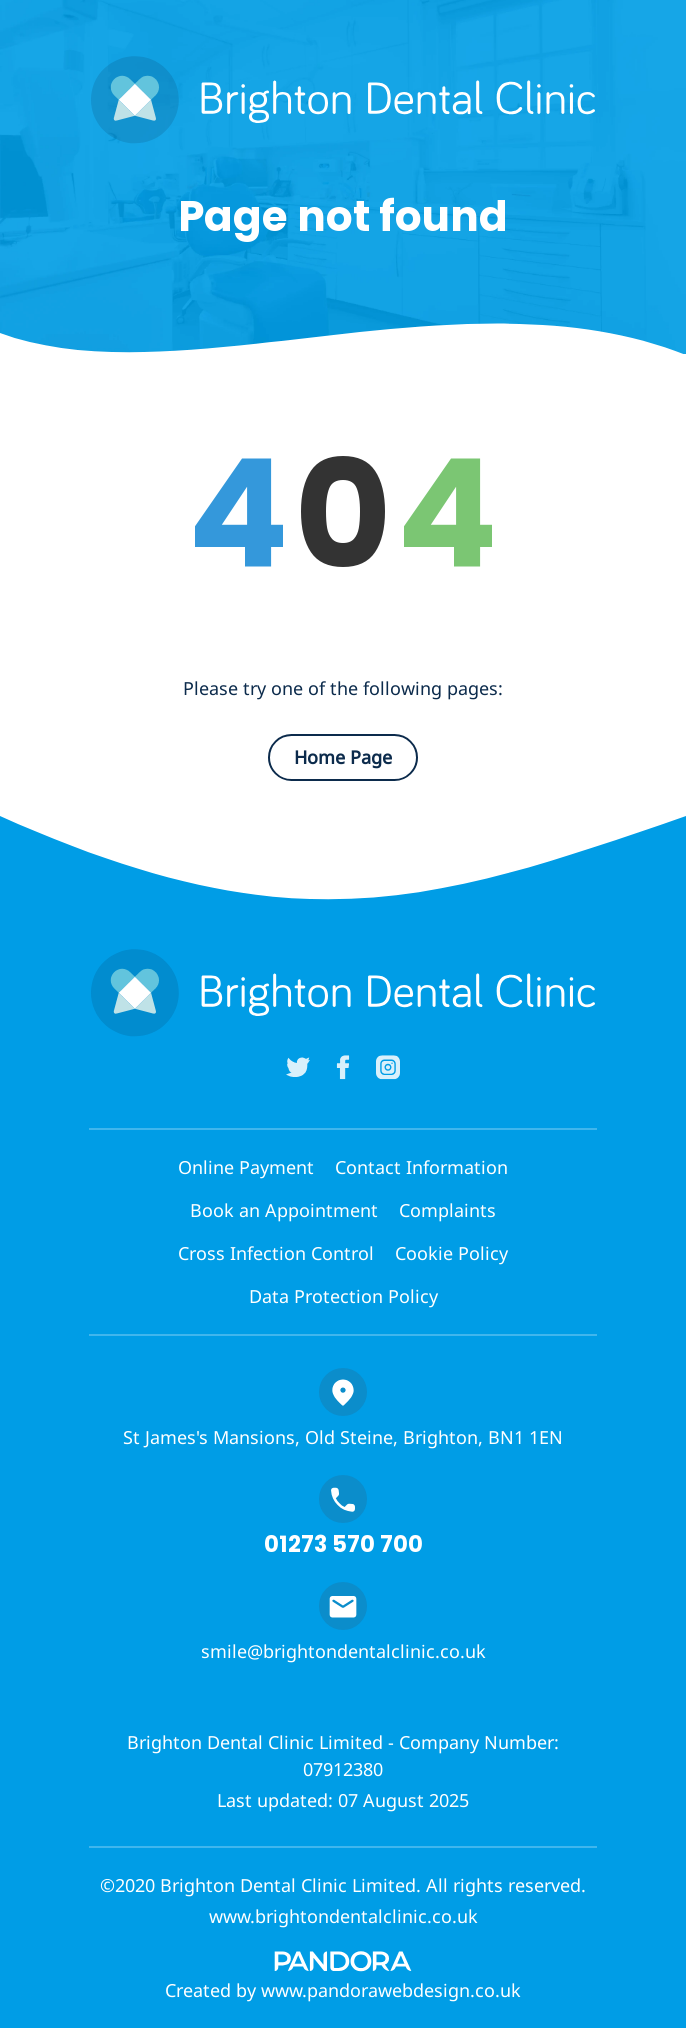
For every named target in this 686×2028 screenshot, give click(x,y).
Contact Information (421, 1167)
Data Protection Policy (343, 1296)
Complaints (447, 1210)
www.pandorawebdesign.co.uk (391, 1990)
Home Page (343, 757)
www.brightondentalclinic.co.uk (343, 1916)
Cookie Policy (451, 1253)
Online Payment (246, 1167)
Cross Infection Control (276, 1253)
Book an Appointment (284, 1210)
